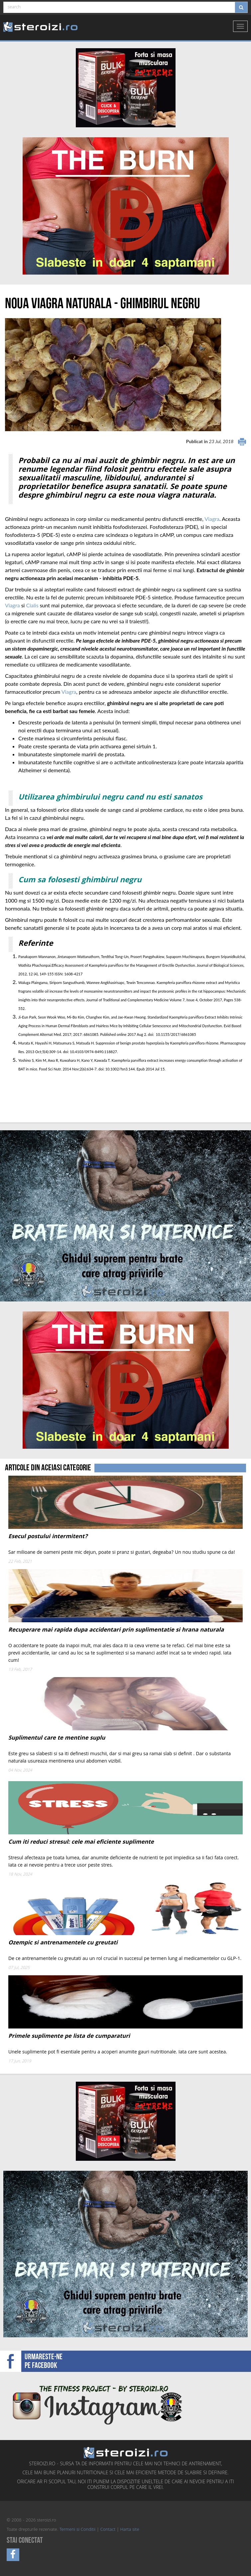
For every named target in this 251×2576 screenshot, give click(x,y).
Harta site (129, 2529)
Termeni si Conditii (77, 2529)
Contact (107, 2529)
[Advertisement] (44, 1098)
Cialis (32, 605)
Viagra (211, 519)
